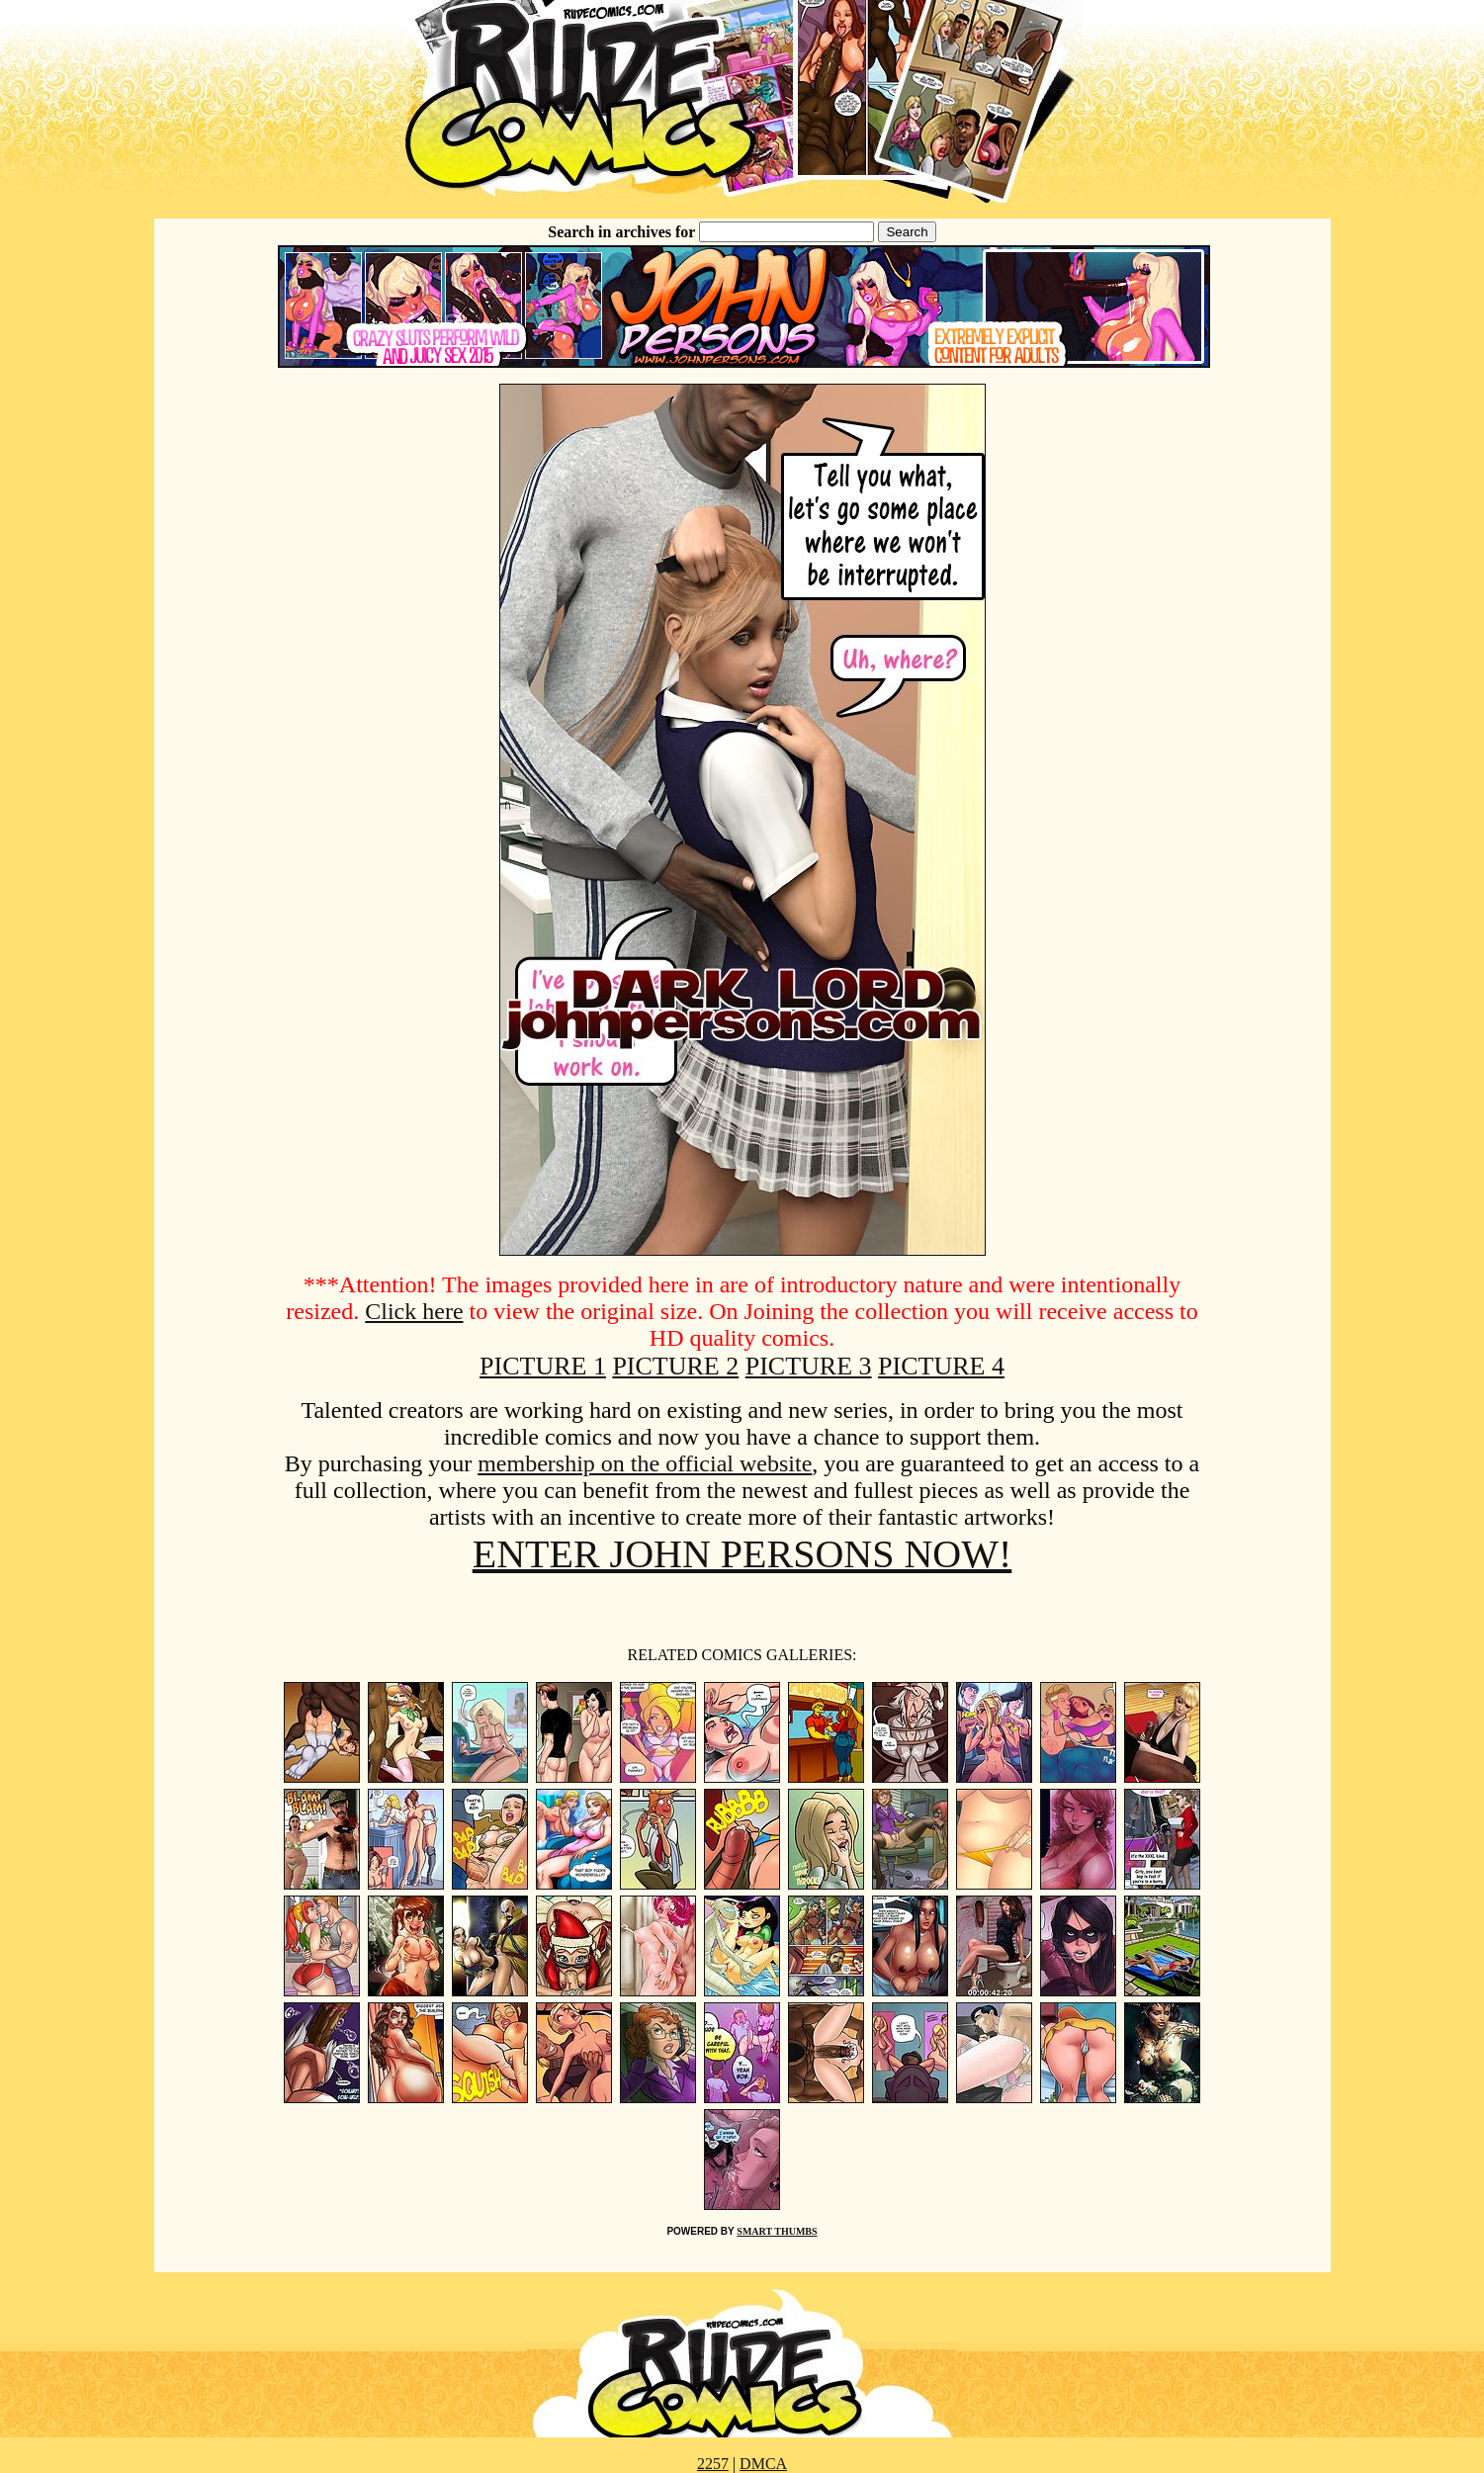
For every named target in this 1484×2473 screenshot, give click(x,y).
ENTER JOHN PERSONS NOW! (742, 1554)
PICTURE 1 (543, 1366)
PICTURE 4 (941, 1366)
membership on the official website (645, 1463)
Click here (414, 1311)
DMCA (763, 2463)
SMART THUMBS (777, 2231)
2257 (713, 2463)
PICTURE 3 (808, 1366)
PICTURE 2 (675, 1366)
